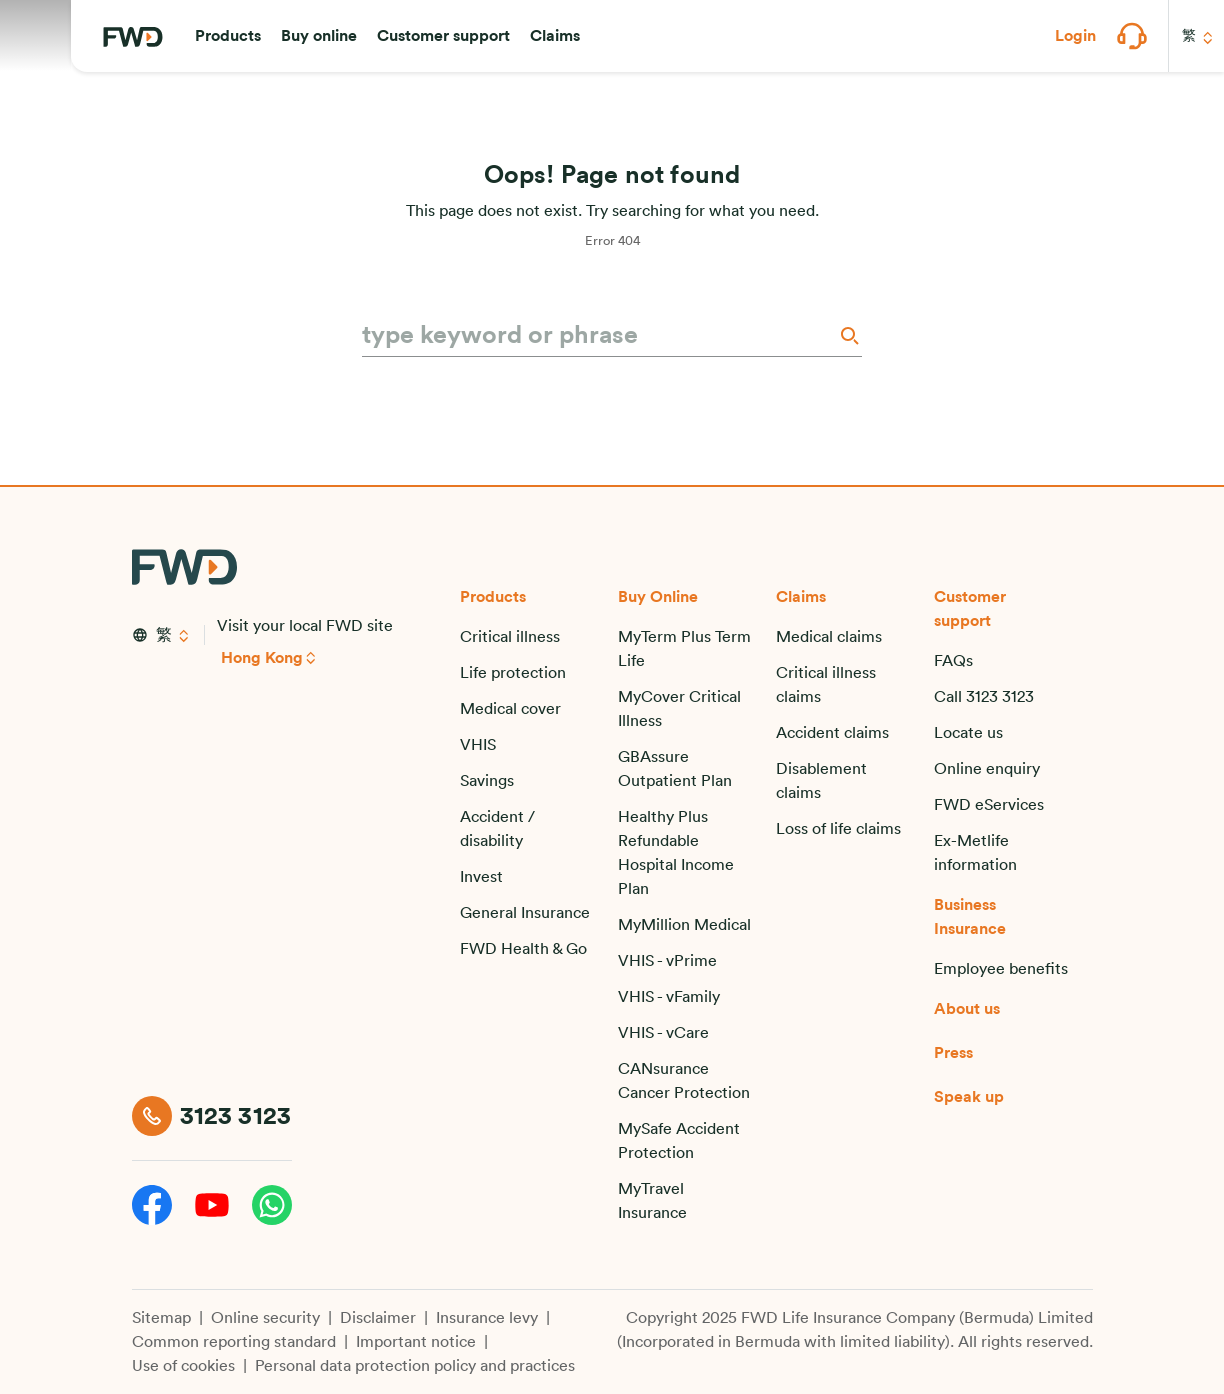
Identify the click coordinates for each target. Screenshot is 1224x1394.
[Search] (848, 335)
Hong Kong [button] (262, 658)
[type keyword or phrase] (598, 336)
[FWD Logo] (133, 37)
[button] (228, 36)
